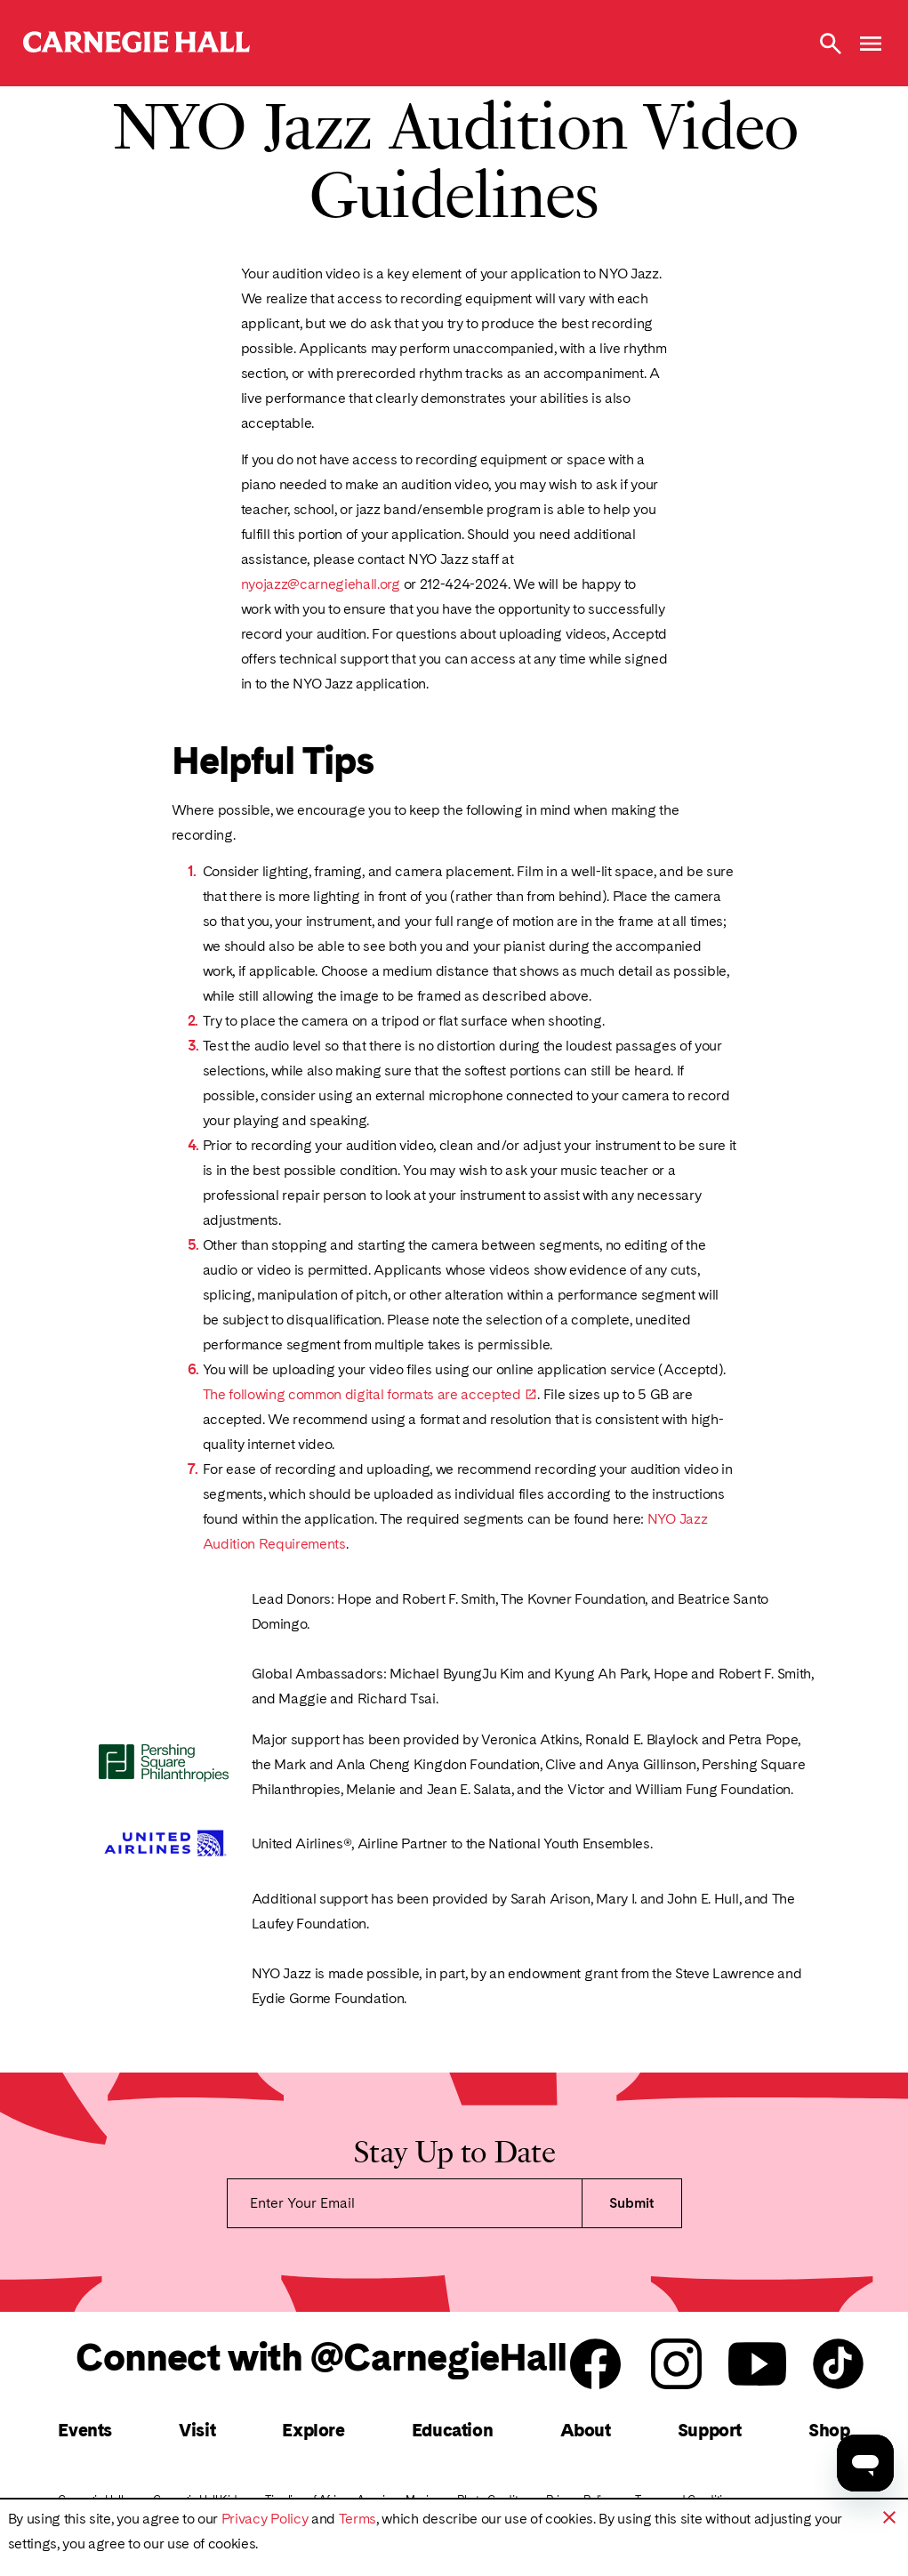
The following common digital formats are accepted (362, 1394)
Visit (197, 2430)
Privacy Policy (265, 2518)
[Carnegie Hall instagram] (676, 2365)
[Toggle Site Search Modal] (830, 43)
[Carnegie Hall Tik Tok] (838, 2365)
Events (85, 2430)
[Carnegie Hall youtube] (757, 2365)
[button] (889, 2517)
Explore (313, 2430)
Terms (357, 2518)
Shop (828, 2430)
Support (710, 2430)
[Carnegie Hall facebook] (595, 2365)
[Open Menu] (870, 43)
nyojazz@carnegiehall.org (320, 584)
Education (452, 2430)
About (585, 2430)
